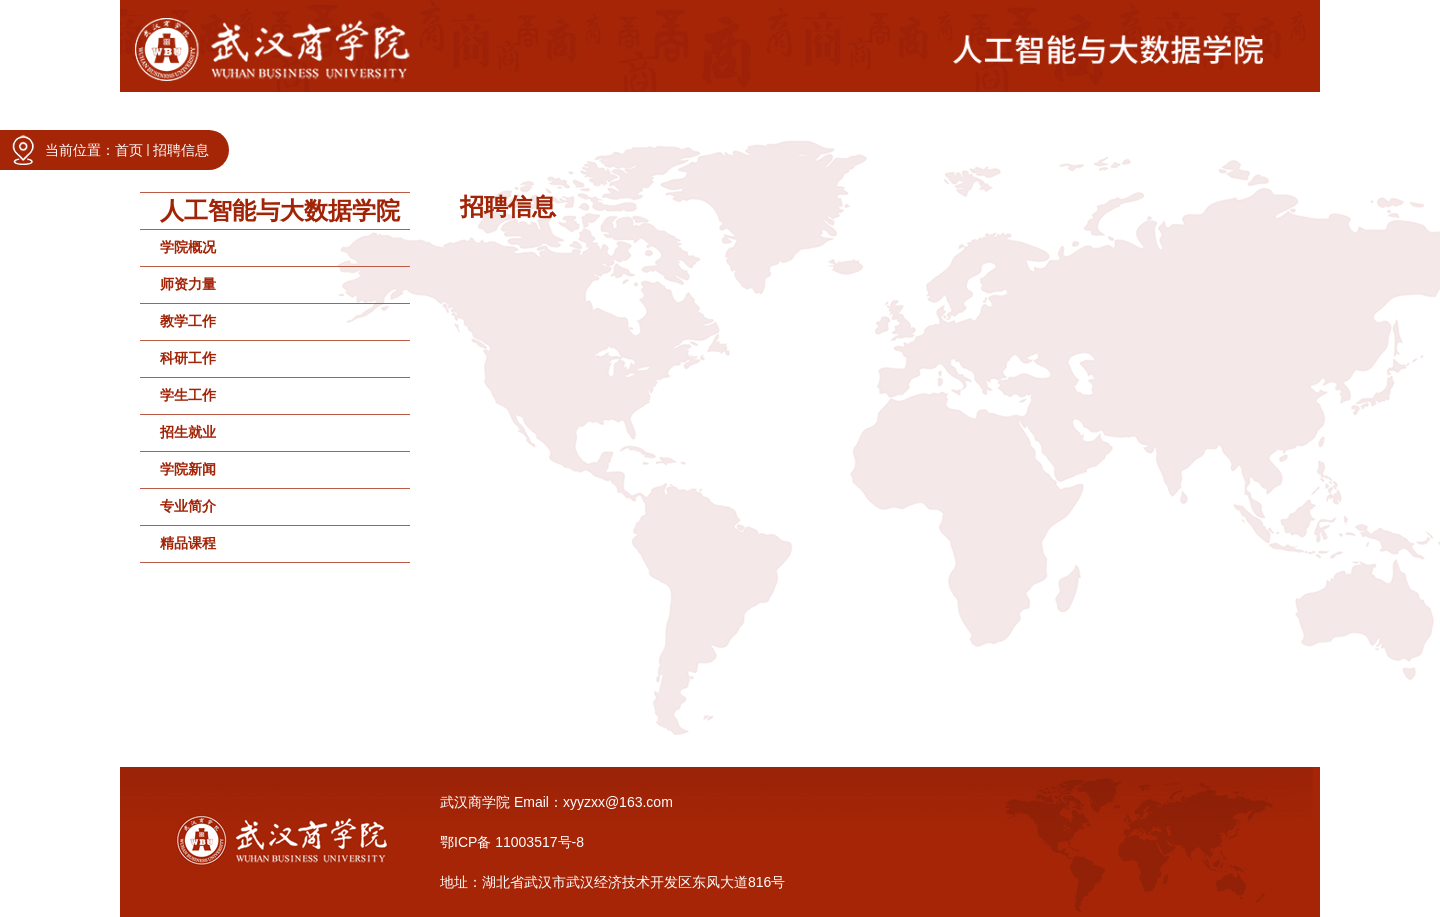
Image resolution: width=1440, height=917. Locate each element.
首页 (129, 150)
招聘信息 (181, 150)
